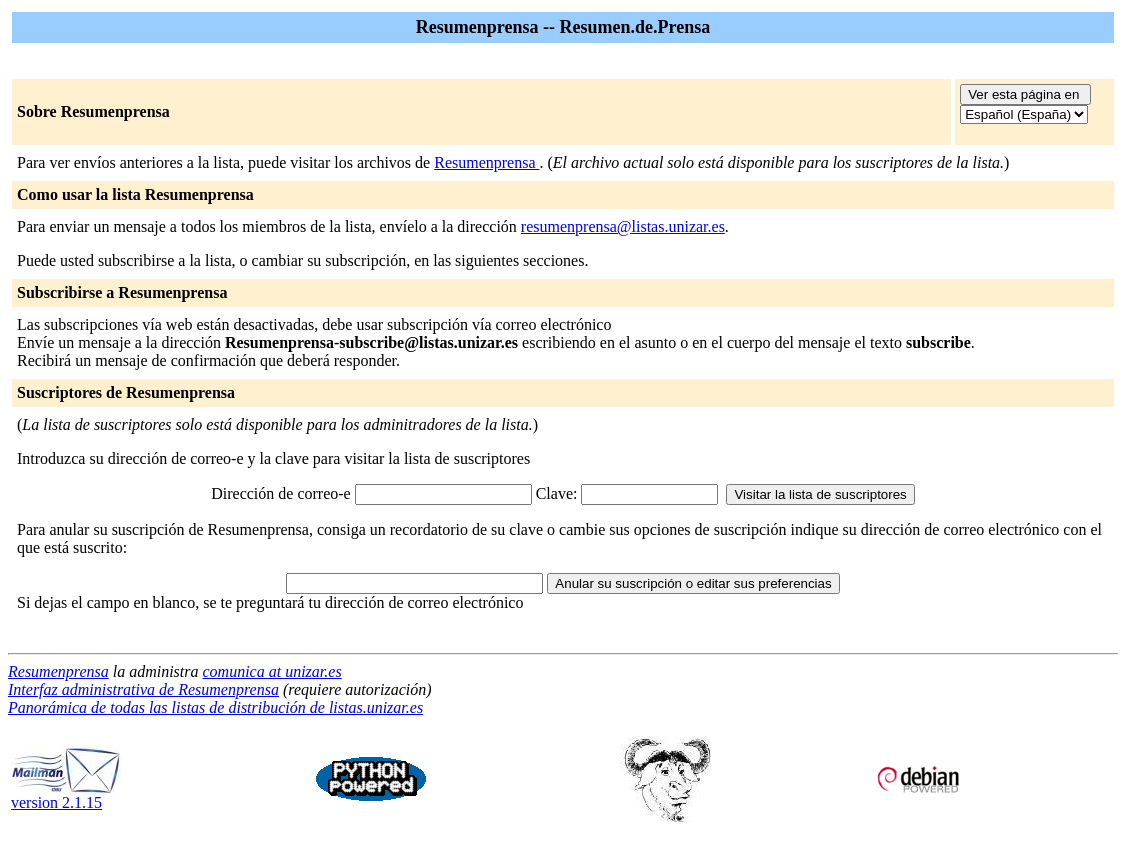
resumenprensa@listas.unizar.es (623, 226)
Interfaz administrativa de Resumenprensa (143, 689)
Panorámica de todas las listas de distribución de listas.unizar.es (215, 707)
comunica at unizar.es (272, 671)
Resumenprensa (486, 162)
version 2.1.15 (66, 795)
